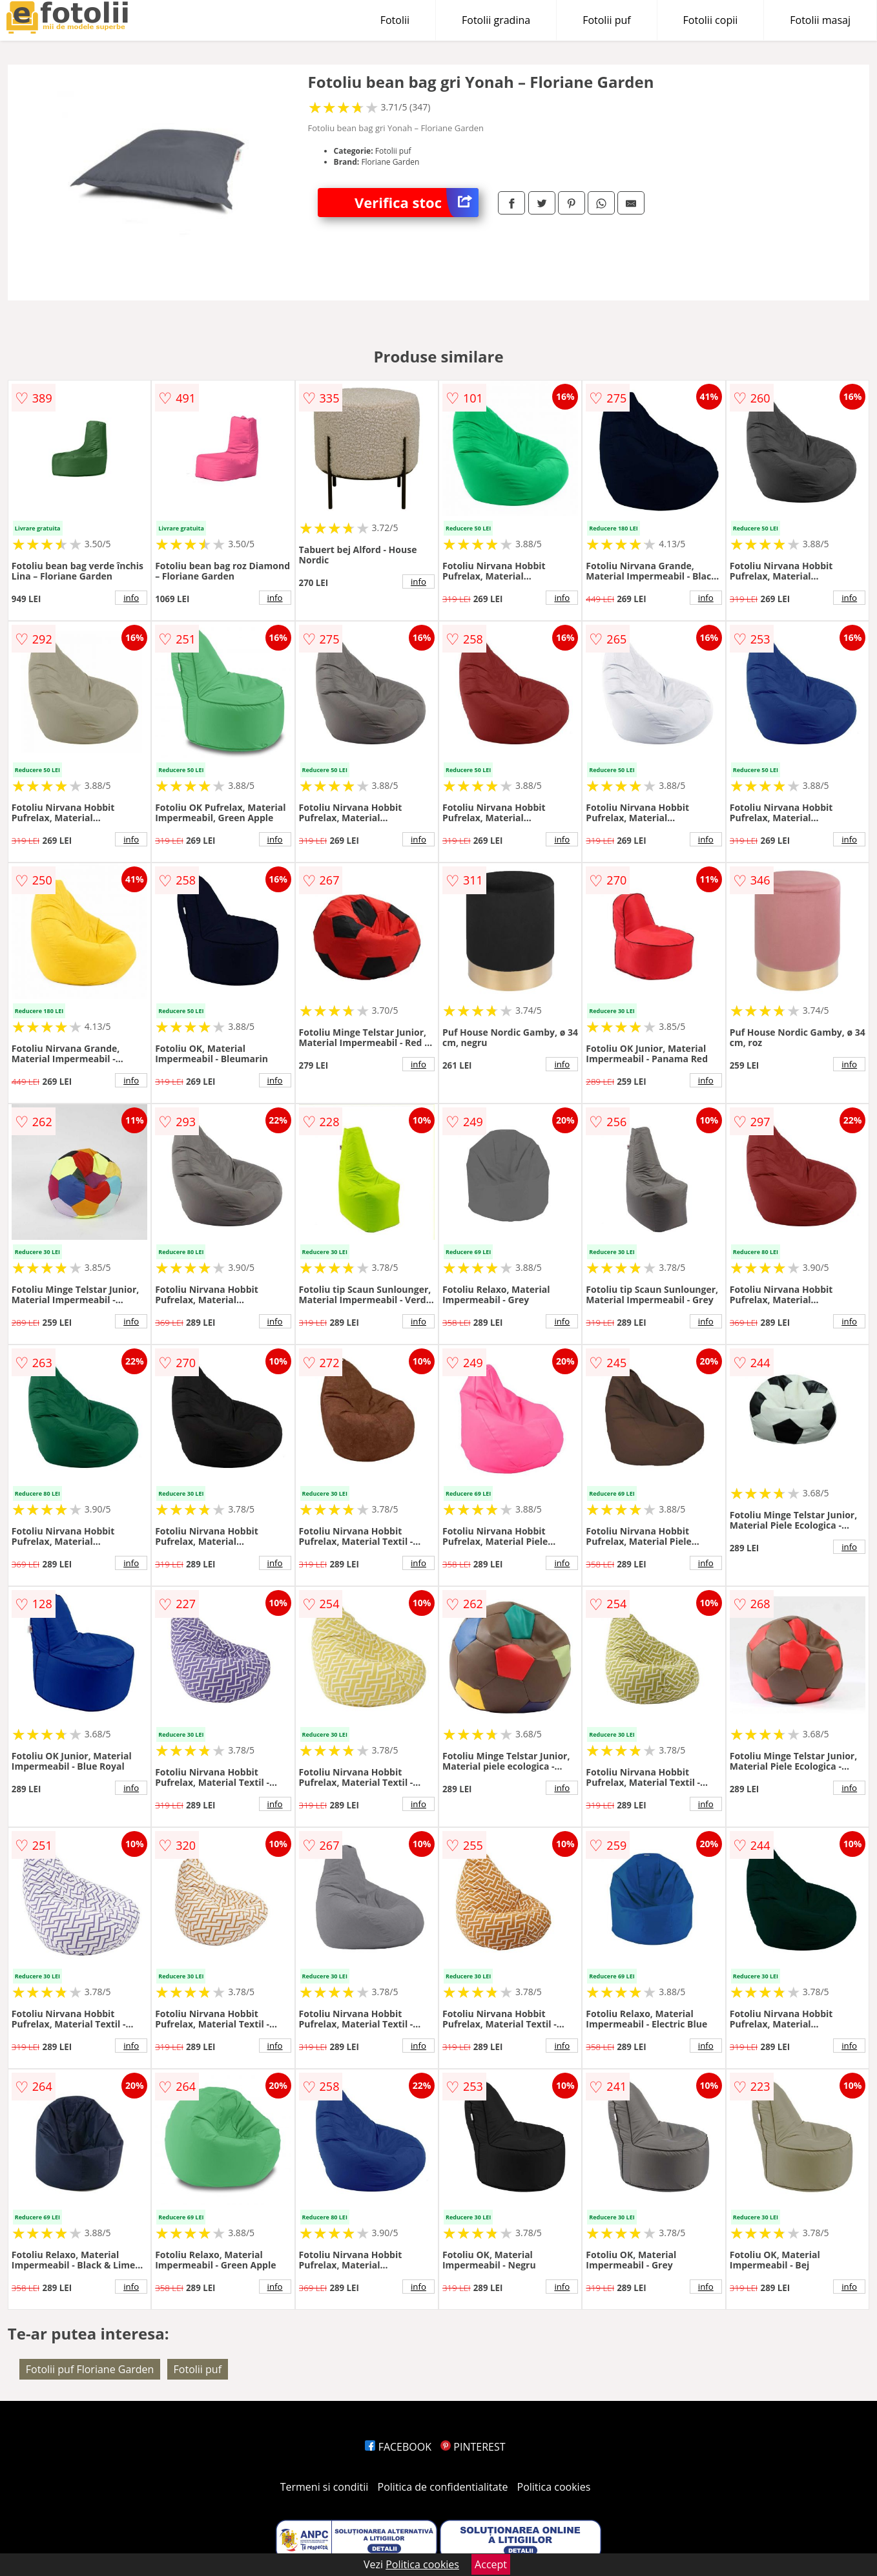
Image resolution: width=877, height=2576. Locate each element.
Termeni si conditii (324, 2487)
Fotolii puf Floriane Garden (90, 2369)
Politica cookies (554, 2487)
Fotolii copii (710, 20)
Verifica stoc (417, 202)
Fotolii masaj (820, 20)
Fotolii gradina (496, 20)
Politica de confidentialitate (443, 2487)
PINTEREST (472, 2447)
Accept (491, 2564)
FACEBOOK (398, 2447)
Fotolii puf (606, 20)
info (131, 597)
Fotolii (394, 20)
